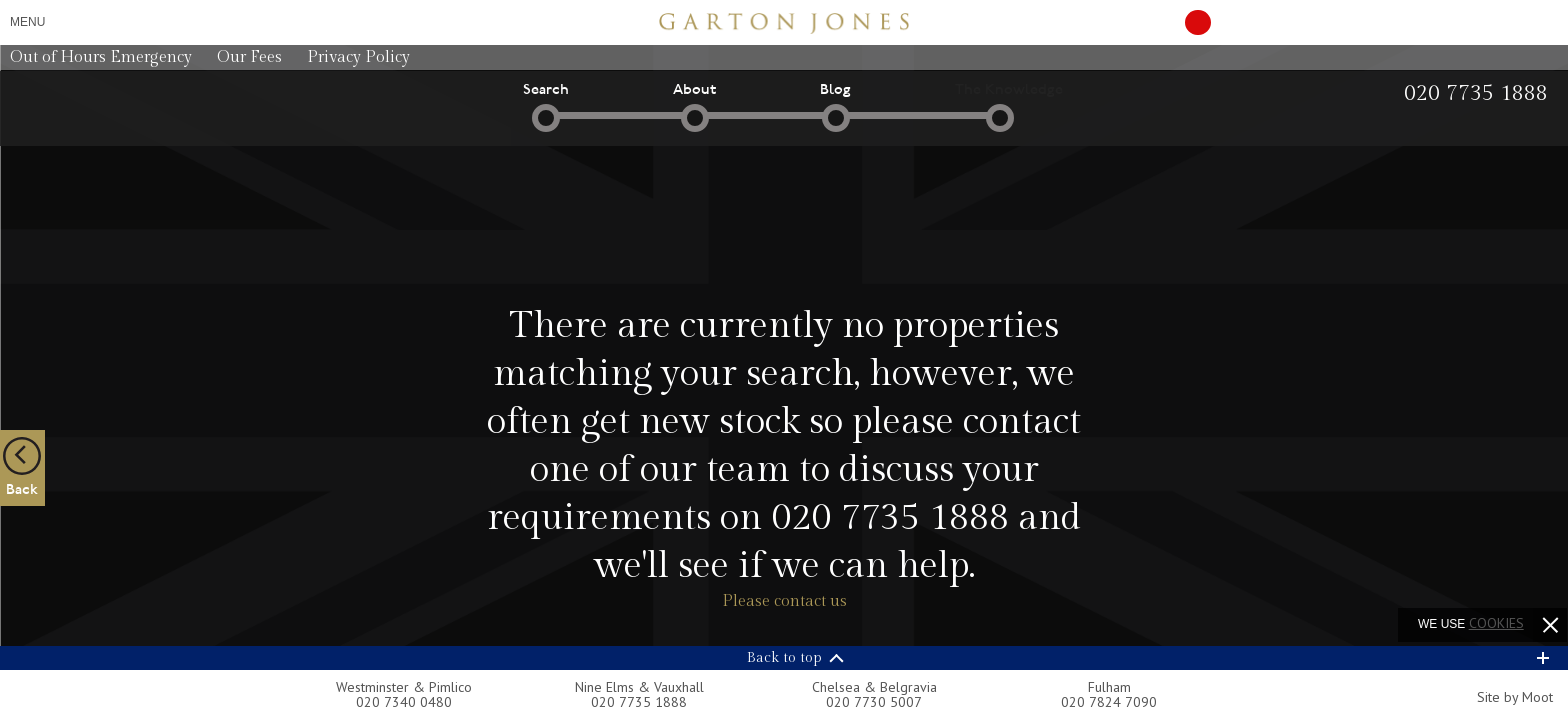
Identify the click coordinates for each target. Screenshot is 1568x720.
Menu (27, 22)
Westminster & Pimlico (404, 687)
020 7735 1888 (890, 518)
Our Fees (249, 57)
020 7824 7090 (1109, 702)
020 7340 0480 (404, 702)
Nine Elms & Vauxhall (639, 687)
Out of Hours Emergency (101, 57)
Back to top (784, 658)
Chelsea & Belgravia (874, 687)
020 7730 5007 (874, 702)
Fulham (1109, 687)
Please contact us (784, 601)
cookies (1496, 623)
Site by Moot (1515, 697)
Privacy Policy (358, 57)
